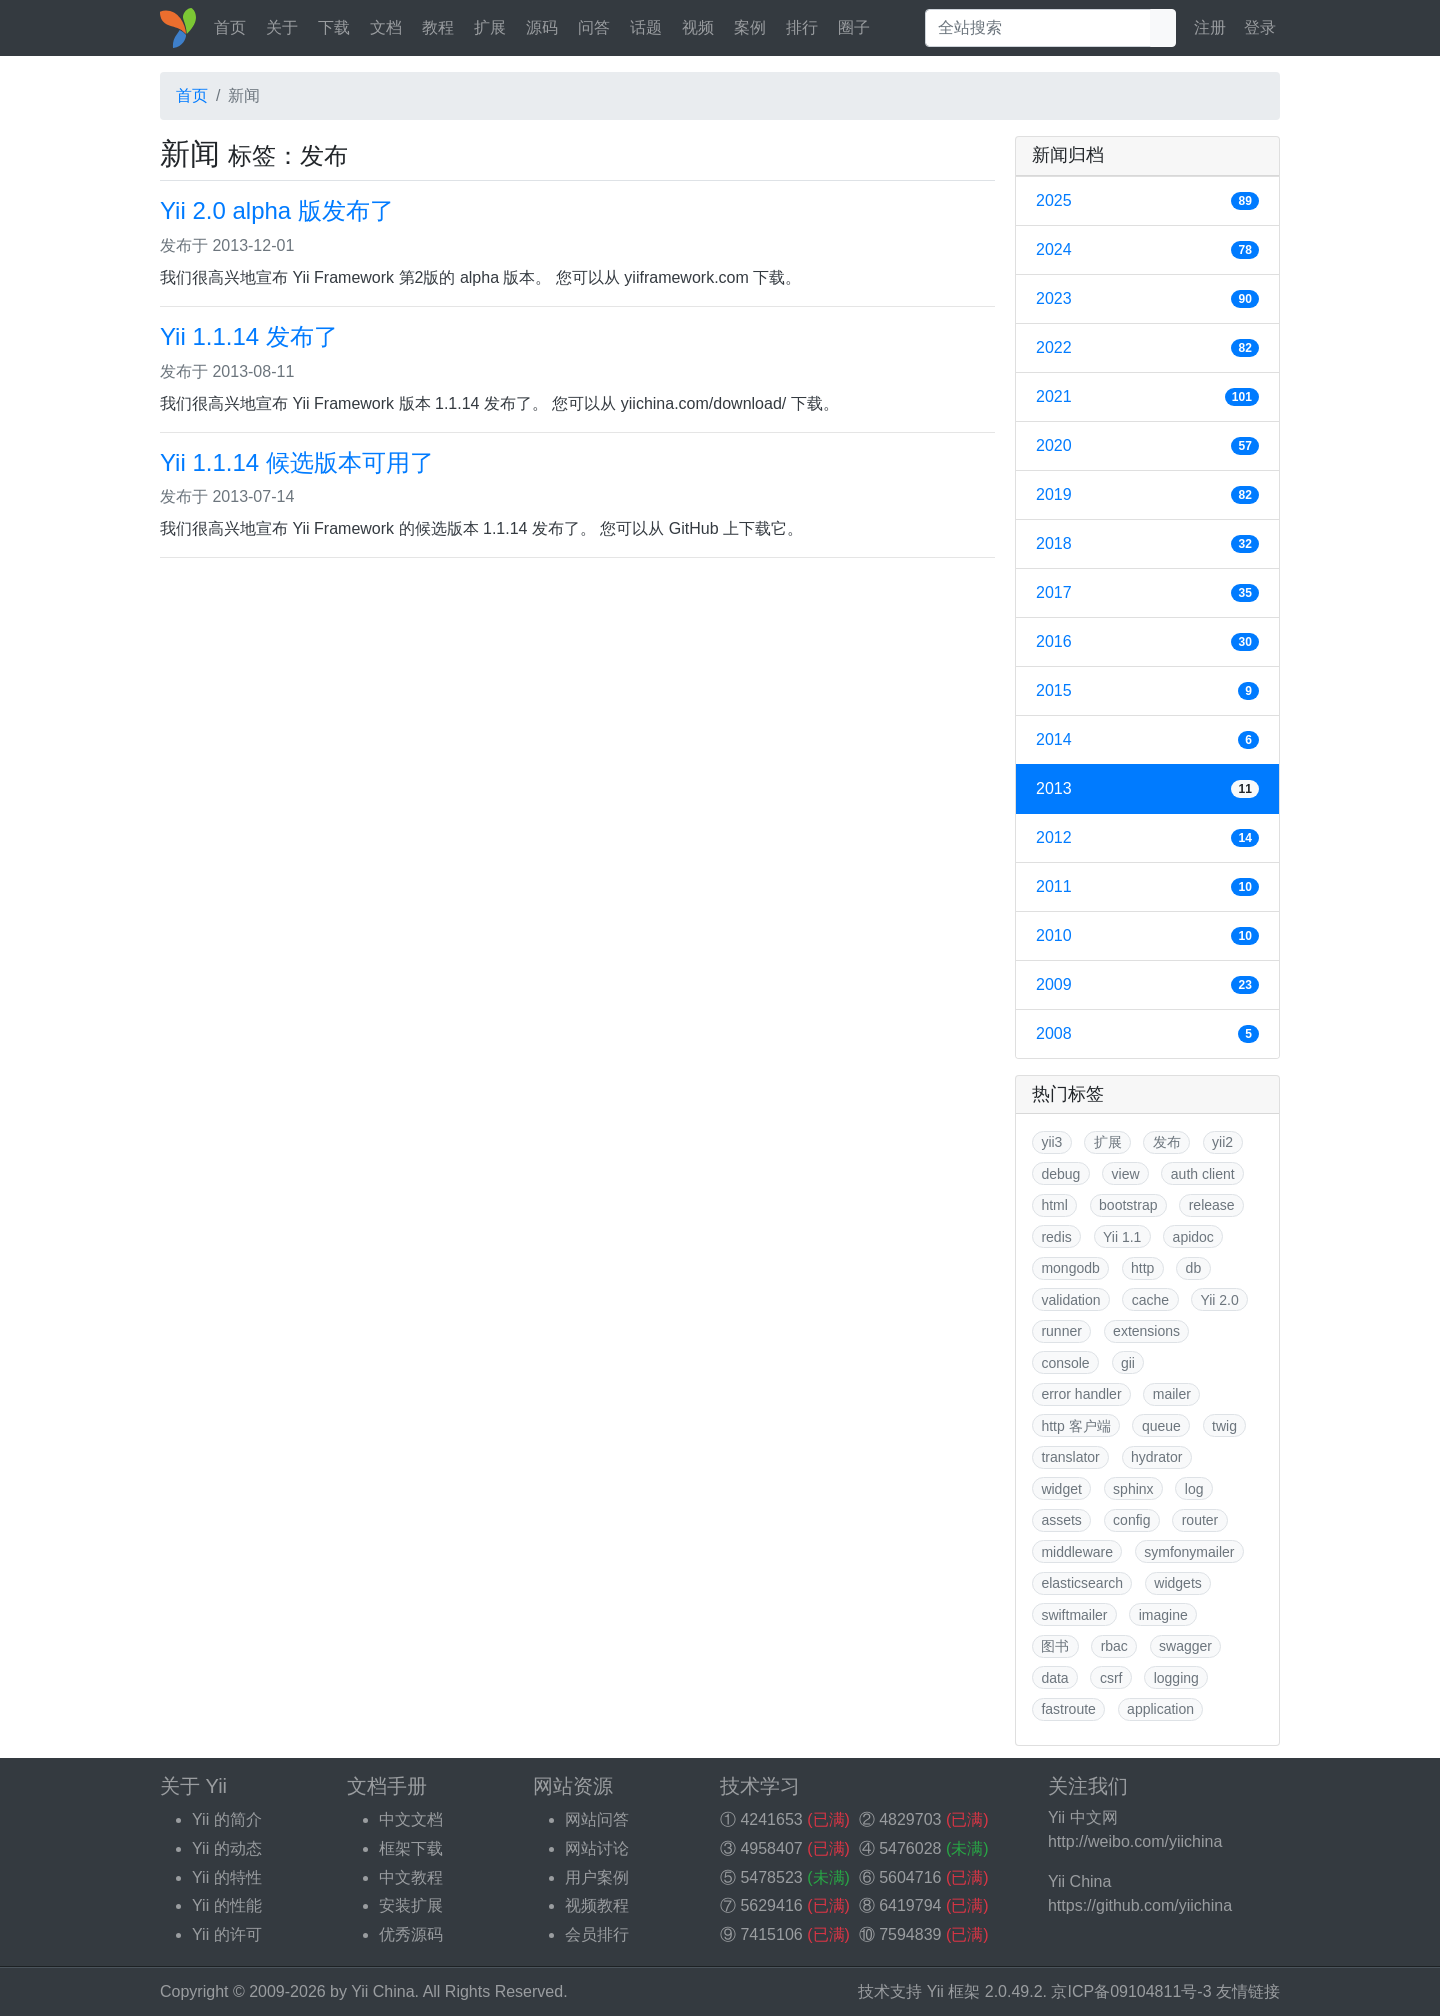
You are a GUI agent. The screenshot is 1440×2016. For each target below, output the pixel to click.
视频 (698, 27)
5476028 (910, 1848)
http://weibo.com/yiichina (1135, 1841)
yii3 (1051, 1142)
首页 (230, 27)
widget (1061, 1489)
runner (1061, 1331)
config (1131, 1520)
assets (1061, 1520)
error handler (1081, 1394)
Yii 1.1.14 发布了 (249, 336)
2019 (1147, 495)
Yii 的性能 (227, 1905)
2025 (1147, 201)
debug (1060, 1174)
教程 (438, 27)
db (1194, 1268)
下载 (334, 27)
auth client (1203, 1174)
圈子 (854, 27)
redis (1056, 1237)
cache (1150, 1300)
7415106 (771, 1934)
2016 (1147, 642)
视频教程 (597, 1905)
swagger (1185, 1646)
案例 (750, 27)
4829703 (910, 1819)
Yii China (382, 1991)
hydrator (1156, 1457)
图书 (1055, 1646)
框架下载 (411, 1848)
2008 (1147, 1034)
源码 (542, 27)
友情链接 (1248, 1991)
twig (1224, 1426)
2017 (1147, 593)
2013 (1147, 789)
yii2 (1222, 1142)
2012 (1147, 838)
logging (1176, 1678)
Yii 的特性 (227, 1877)
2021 (1147, 397)
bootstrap (1128, 1205)
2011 (1147, 887)
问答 (594, 27)
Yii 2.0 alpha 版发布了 (277, 210)
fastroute (1068, 1709)
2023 (1147, 299)
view (1126, 1174)
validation (1070, 1300)
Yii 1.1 (1122, 1237)
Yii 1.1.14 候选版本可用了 (297, 462)
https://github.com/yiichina (1140, 1905)
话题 (646, 27)
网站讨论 (597, 1848)
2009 (1147, 985)
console (1065, 1363)
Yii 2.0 (1219, 1300)
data (1054, 1678)
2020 (1147, 446)
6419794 (910, 1905)
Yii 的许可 (227, 1934)
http (1142, 1268)
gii (1128, 1363)
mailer (1172, 1394)
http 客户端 (1075, 1426)
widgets (1177, 1583)
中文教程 (411, 1877)
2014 (1147, 740)
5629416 (771, 1905)
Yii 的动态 (227, 1848)
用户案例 (597, 1877)
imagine (1163, 1615)
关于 (282, 27)
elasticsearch (1082, 1583)
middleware (1077, 1552)
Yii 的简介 (227, 1819)
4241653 (771, 1819)
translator (1070, 1457)
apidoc (1193, 1237)
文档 (386, 27)
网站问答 (597, 1819)
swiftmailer (1074, 1615)
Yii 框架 (954, 1991)
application (1160, 1709)
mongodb (1070, 1268)
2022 (1147, 348)
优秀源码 (411, 1934)
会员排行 (597, 1934)
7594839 (910, 1934)
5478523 (771, 1877)
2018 (1147, 544)
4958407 (771, 1848)
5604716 (910, 1877)
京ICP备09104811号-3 (1131, 1991)
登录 (1260, 27)
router (1200, 1520)
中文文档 (411, 1819)
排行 (802, 27)
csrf (1111, 1678)
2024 (1147, 250)
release (1212, 1205)
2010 (1147, 936)
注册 (1210, 27)
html (1054, 1205)
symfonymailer (1189, 1552)
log (1194, 1489)
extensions (1146, 1331)
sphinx (1133, 1489)
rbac (1114, 1646)
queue (1161, 1426)
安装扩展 (411, 1905)
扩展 (490, 27)
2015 (1147, 691)
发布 (1167, 1142)
